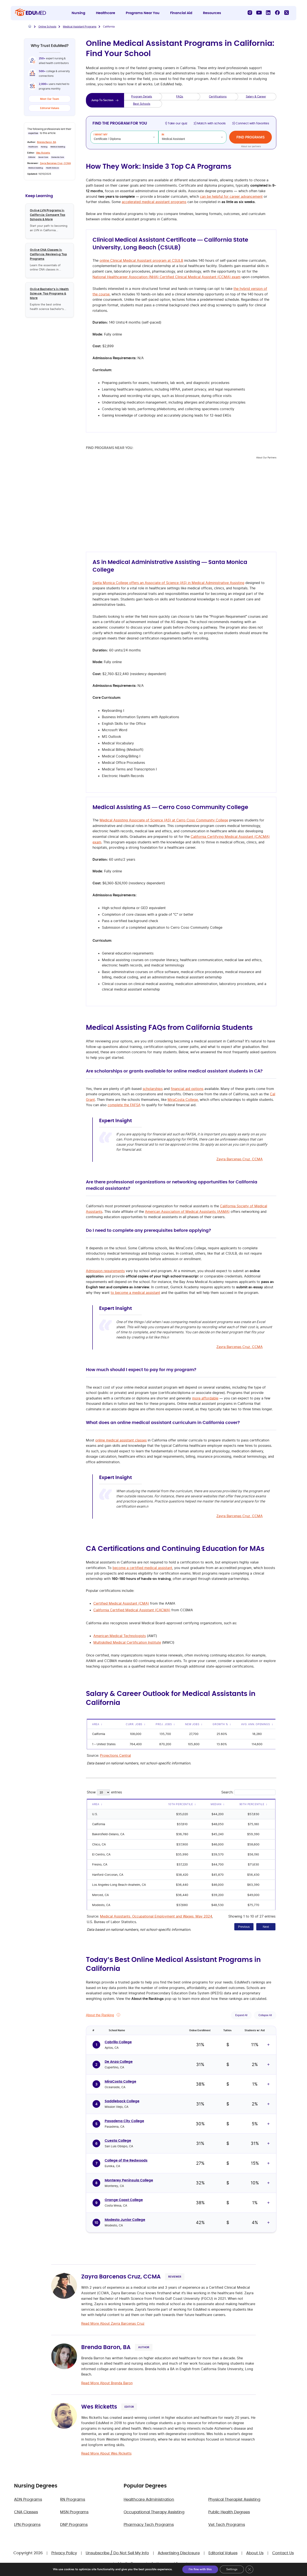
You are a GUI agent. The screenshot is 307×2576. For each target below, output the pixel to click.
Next (266, 1926)
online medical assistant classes (121, 1440)
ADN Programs (28, 2500)
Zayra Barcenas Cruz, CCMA (55, 163)
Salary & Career (256, 96)
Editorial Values (49, 108)
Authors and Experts (170, 2564)
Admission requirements (105, 1271)
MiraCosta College (183, 1099)
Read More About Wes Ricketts (106, 2453)
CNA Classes (26, 2512)
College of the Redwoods (126, 2160)
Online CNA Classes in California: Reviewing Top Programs (48, 254)
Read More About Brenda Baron (107, 2383)
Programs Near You (142, 13)
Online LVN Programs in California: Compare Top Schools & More (47, 214)
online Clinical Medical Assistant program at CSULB (141, 260)
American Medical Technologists (119, 1636)
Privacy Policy (64, 2553)
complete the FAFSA (124, 1105)
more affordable (205, 1398)
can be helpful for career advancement (231, 196)
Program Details (141, 96)
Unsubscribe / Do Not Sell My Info (117, 2553)
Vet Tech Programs (226, 2525)
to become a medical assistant (135, 1292)
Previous (244, 1926)
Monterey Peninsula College (129, 2180)
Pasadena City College (124, 2121)
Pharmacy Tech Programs (149, 2525)
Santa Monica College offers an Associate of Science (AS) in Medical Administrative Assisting (168, 583)
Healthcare (105, 13)
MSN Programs (74, 2512)
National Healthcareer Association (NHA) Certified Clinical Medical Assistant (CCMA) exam (166, 277)
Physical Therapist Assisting (234, 2500)
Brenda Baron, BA (46, 142)
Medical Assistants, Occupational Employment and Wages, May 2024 (156, 1916)
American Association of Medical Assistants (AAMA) (187, 1211)
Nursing (78, 13)
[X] (286, 12)
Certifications (218, 96)
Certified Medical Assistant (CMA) (121, 1603)
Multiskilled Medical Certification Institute (127, 1642)
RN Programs (72, 2500)
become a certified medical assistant (142, 1568)
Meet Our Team (49, 98)
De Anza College (119, 2061)
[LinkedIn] (268, 12)
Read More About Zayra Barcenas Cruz (113, 2323)
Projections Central (115, 1755)
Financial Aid (181, 13)
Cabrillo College (118, 2042)
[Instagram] (249, 12)
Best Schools (141, 103)
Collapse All (265, 2015)
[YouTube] (259, 12)
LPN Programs (27, 2525)
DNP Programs (74, 2525)
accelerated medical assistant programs (154, 202)
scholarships (153, 1089)
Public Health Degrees (229, 2512)
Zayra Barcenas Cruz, (239, 1159)
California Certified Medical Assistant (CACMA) (131, 1610)
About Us (255, 2553)
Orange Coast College (124, 2200)
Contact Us (283, 2553)
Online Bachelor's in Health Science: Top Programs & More (49, 293)
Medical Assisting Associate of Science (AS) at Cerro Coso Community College (164, 820)
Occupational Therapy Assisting (154, 2512)
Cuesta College (118, 2140)
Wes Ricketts (43, 152)
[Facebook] (277, 12)
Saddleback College (122, 2101)
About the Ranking (100, 2015)
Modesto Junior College (125, 2219)
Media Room (130, 2564)
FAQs (179, 96)
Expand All (241, 2015)
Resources (212, 13)
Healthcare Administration (149, 2500)
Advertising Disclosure (179, 2553)
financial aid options (187, 1089)
